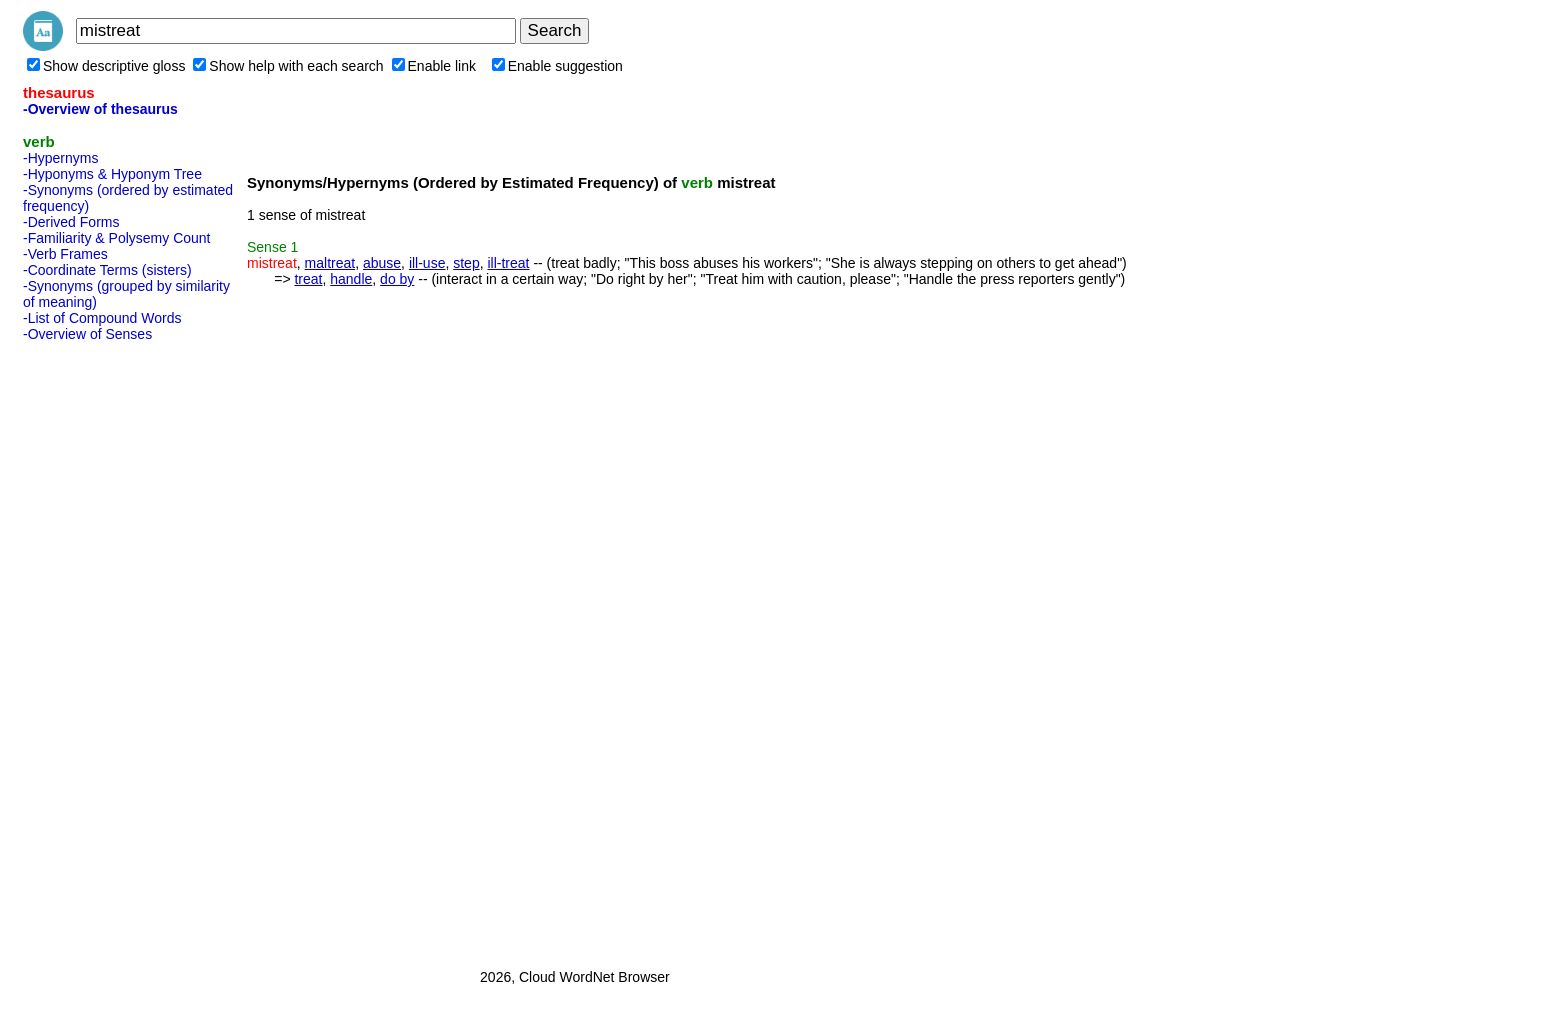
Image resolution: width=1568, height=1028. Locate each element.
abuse (382, 263)
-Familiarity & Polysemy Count (117, 238)
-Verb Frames (65, 254)
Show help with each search (288, 66)
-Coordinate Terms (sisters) (107, 270)
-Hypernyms (60, 158)
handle (351, 279)
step (466, 263)
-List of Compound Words (102, 318)
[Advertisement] (103, 649)
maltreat (330, 263)
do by (397, 279)
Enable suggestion (557, 66)
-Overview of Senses (87, 334)
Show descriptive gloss (106, 66)
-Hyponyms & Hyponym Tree (112, 174)
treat (308, 279)
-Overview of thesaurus (100, 109)
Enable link (434, 66)
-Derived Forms (71, 222)
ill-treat (508, 263)
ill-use (427, 263)
